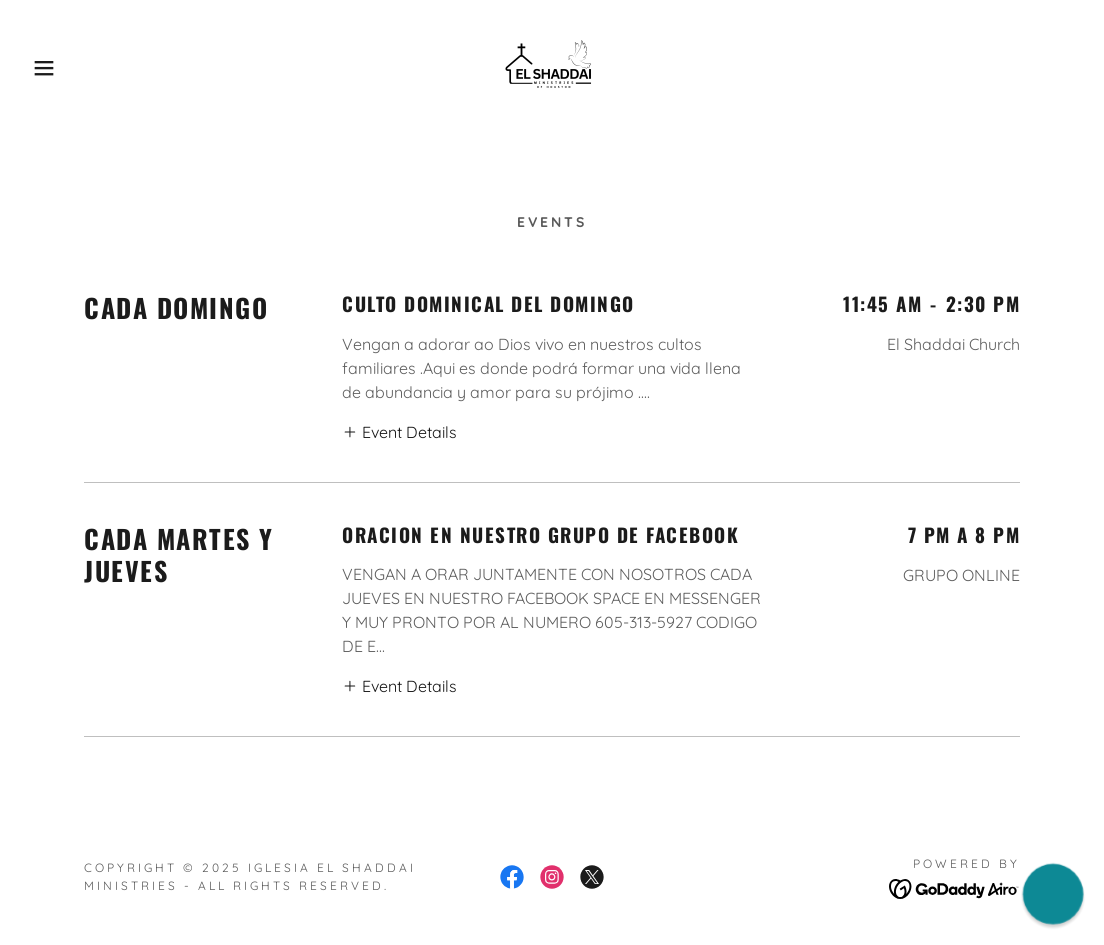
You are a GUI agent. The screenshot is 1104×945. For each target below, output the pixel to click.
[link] (552, 66)
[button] (55, 68)
